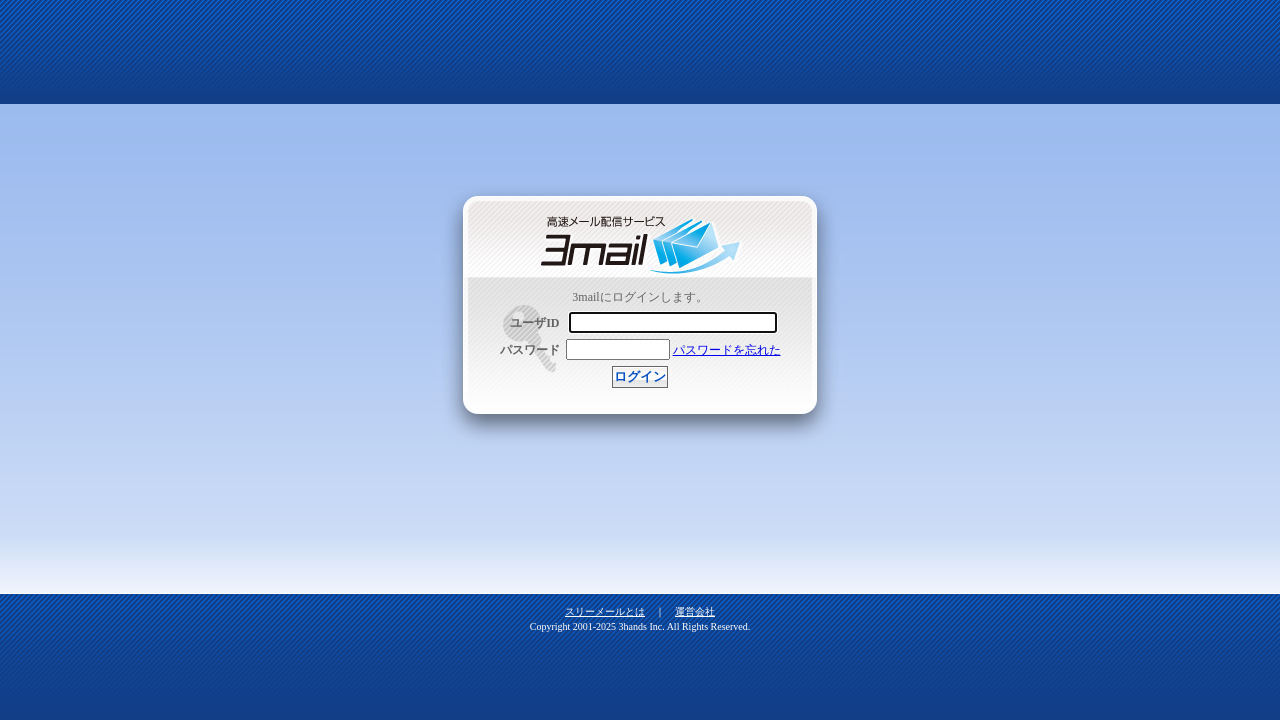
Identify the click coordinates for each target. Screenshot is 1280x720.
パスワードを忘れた (727, 350)
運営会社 (695, 611)
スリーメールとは (605, 611)
